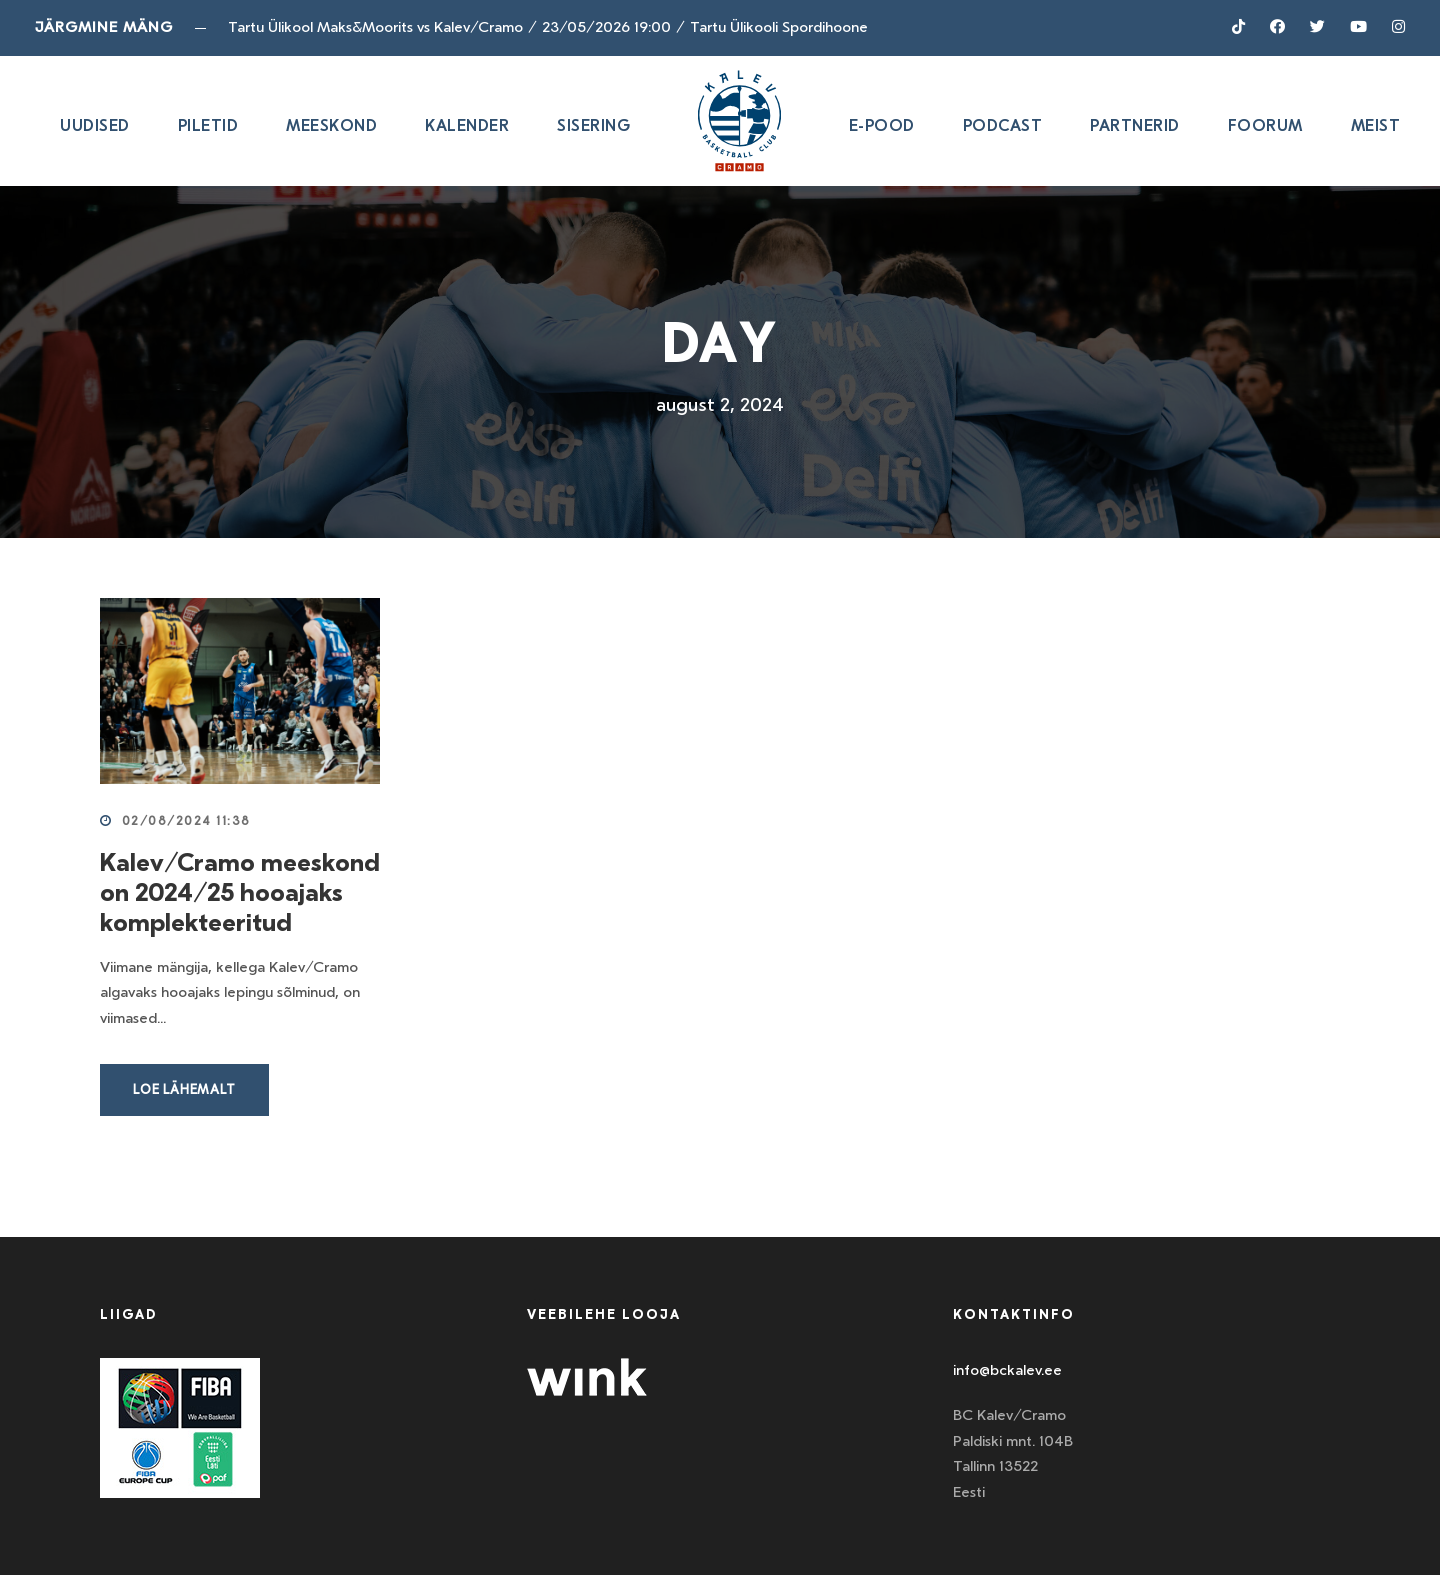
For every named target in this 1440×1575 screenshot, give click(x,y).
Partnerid (1135, 125)
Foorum (1265, 125)
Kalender (467, 125)
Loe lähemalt (184, 1089)
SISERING (593, 125)
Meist (1376, 125)
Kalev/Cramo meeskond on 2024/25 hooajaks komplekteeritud (240, 892)
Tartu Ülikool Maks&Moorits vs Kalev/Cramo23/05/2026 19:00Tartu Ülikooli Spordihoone (548, 27)
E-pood (882, 125)
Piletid (208, 125)
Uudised (95, 125)
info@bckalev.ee (1007, 1370)
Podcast (1003, 125)
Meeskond (331, 125)
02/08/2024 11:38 (186, 821)
